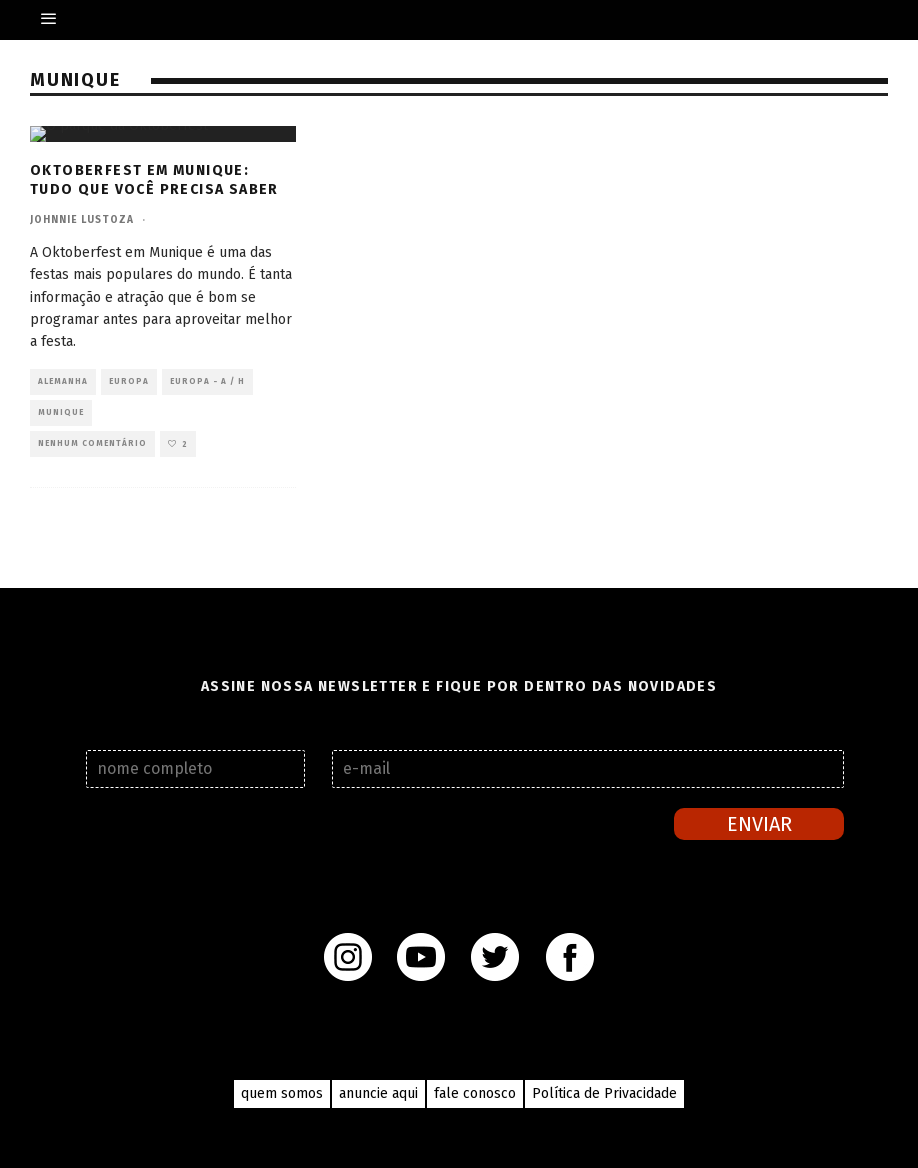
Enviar (759, 824)
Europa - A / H (207, 381)
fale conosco (475, 1093)
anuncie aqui (378, 1093)
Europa (129, 381)
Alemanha (63, 381)
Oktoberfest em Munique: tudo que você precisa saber (154, 179)
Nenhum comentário (92, 443)
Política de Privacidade (604, 1093)
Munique (61, 412)
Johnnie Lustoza (82, 220)
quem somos (282, 1093)
